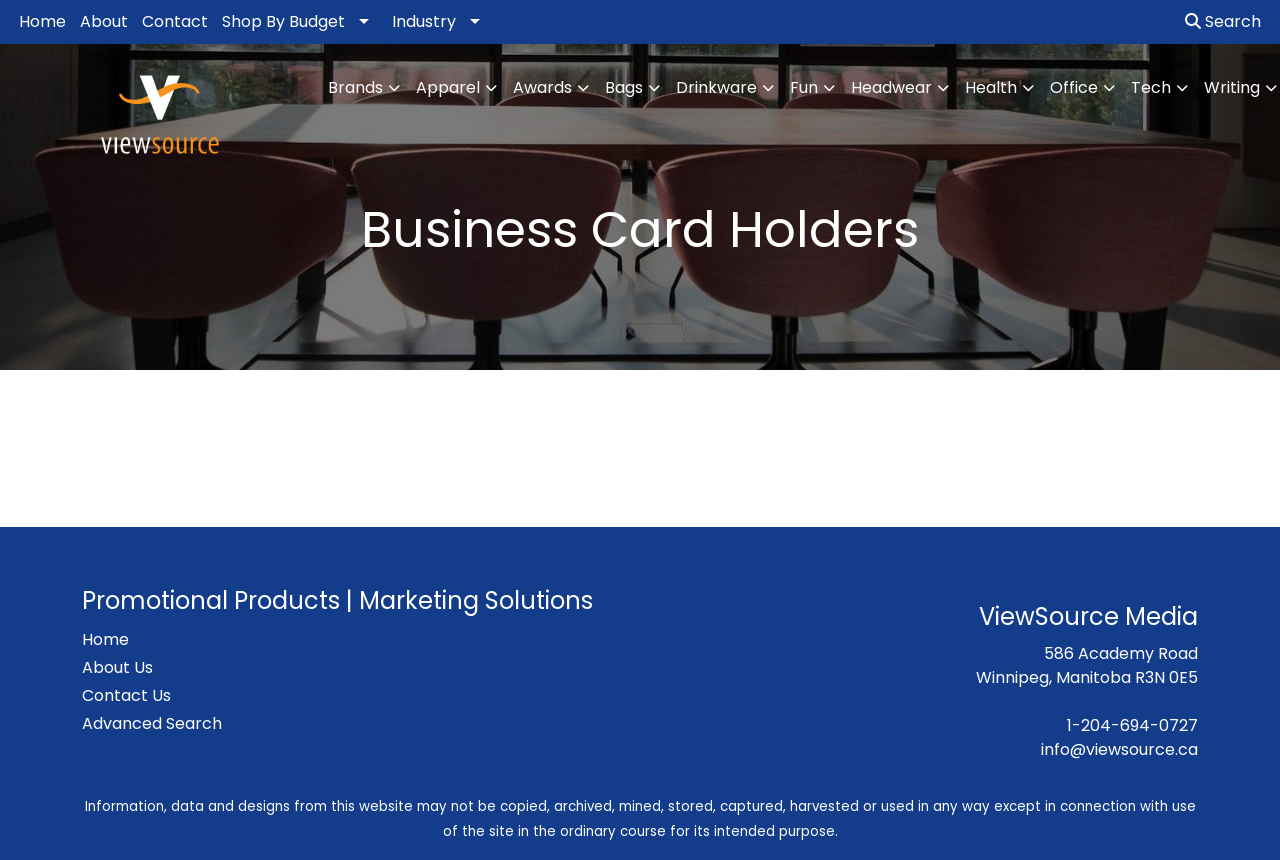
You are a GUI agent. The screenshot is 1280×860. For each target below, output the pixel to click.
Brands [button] (355, 87)
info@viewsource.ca (1119, 749)
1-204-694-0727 (1132, 725)
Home (42, 21)
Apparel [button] (448, 87)
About (104, 21)
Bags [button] (624, 87)
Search (1223, 21)
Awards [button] (542, 87)
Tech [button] (1151, 87)
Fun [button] (804, 87)
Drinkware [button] (716, 87)
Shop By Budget (283, 21)
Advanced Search (152, 723)
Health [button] (991, 87)
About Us (117, 667)
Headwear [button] (891, 87)
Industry (424, 21)
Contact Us (126, 695)
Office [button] (1074, 87)
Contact (175, 21)
